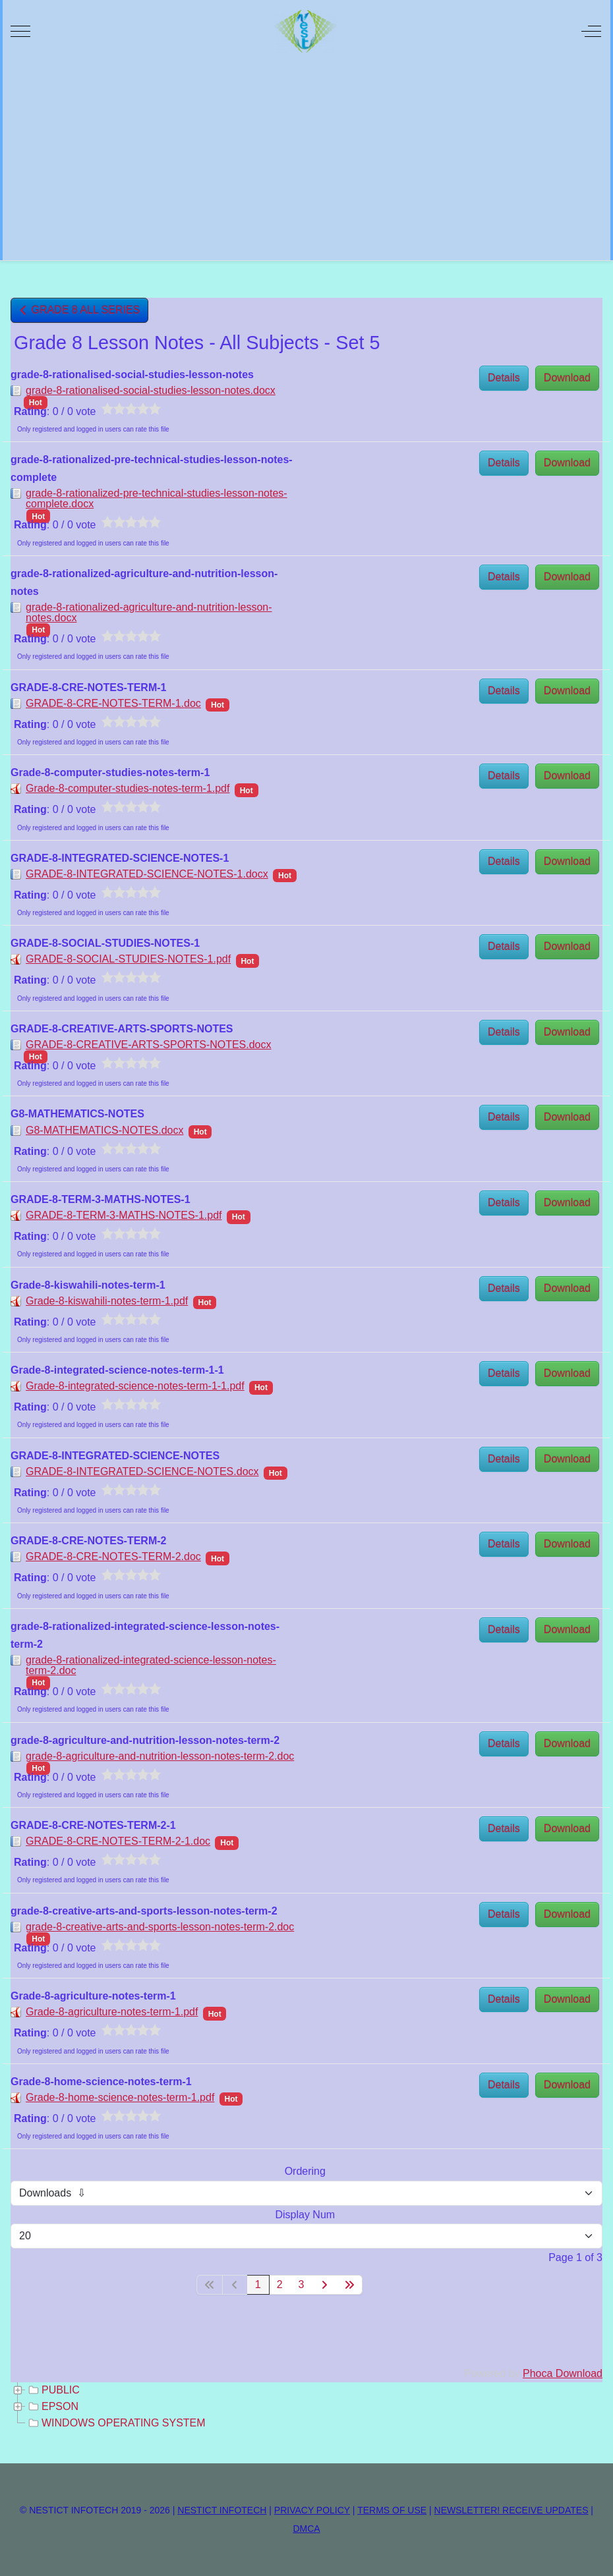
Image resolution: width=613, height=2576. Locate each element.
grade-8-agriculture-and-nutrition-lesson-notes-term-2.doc (160, 1756)
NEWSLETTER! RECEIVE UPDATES (511, 2510)
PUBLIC (53, 2390)
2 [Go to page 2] (280, 2284)
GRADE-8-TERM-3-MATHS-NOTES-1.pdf (124, 1215)
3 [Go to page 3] (302, 2284)
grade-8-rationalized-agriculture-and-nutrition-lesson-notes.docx (149, 612)
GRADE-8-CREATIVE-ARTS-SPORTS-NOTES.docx (149, 1044)
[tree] (306, 2407)
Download (567, 377)
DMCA (306, 2528)
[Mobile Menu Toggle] (20, 31)
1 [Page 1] (258, 2284)
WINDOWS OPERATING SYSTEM (116, 2423)
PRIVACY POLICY (312, 2510)
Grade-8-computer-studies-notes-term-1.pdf (127, 788)
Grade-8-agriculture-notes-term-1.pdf (112, 2011)
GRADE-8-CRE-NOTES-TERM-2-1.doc (118, 1841)
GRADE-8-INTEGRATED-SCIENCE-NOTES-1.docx (147, 874)
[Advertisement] (306, 161)
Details (504, 377)
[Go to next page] (324, 2285)
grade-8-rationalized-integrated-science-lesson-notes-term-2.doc (151, 1665)
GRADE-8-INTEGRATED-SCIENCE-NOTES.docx (142, 1471)
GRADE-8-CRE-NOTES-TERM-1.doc (113, 703)
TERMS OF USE (391, 2510)
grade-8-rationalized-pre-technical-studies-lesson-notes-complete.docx (156, 498)
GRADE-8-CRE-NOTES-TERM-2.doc (113, 1556)
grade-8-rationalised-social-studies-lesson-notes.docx (151, 390)
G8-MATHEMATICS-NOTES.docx (104, 1130)
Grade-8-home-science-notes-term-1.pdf (120, 2097)
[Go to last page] (350, 2285)
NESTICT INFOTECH (221, 2510)
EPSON (52, 2406)
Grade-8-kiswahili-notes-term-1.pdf (107, 1300)
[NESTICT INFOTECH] (305, 31)
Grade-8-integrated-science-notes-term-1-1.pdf (135, 1385)
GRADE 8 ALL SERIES (79, 310)
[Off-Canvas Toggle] (591, 31)
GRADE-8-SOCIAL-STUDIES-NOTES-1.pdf (128, 959)
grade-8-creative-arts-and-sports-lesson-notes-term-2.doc (160, 1926)
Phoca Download (562, 2373)
